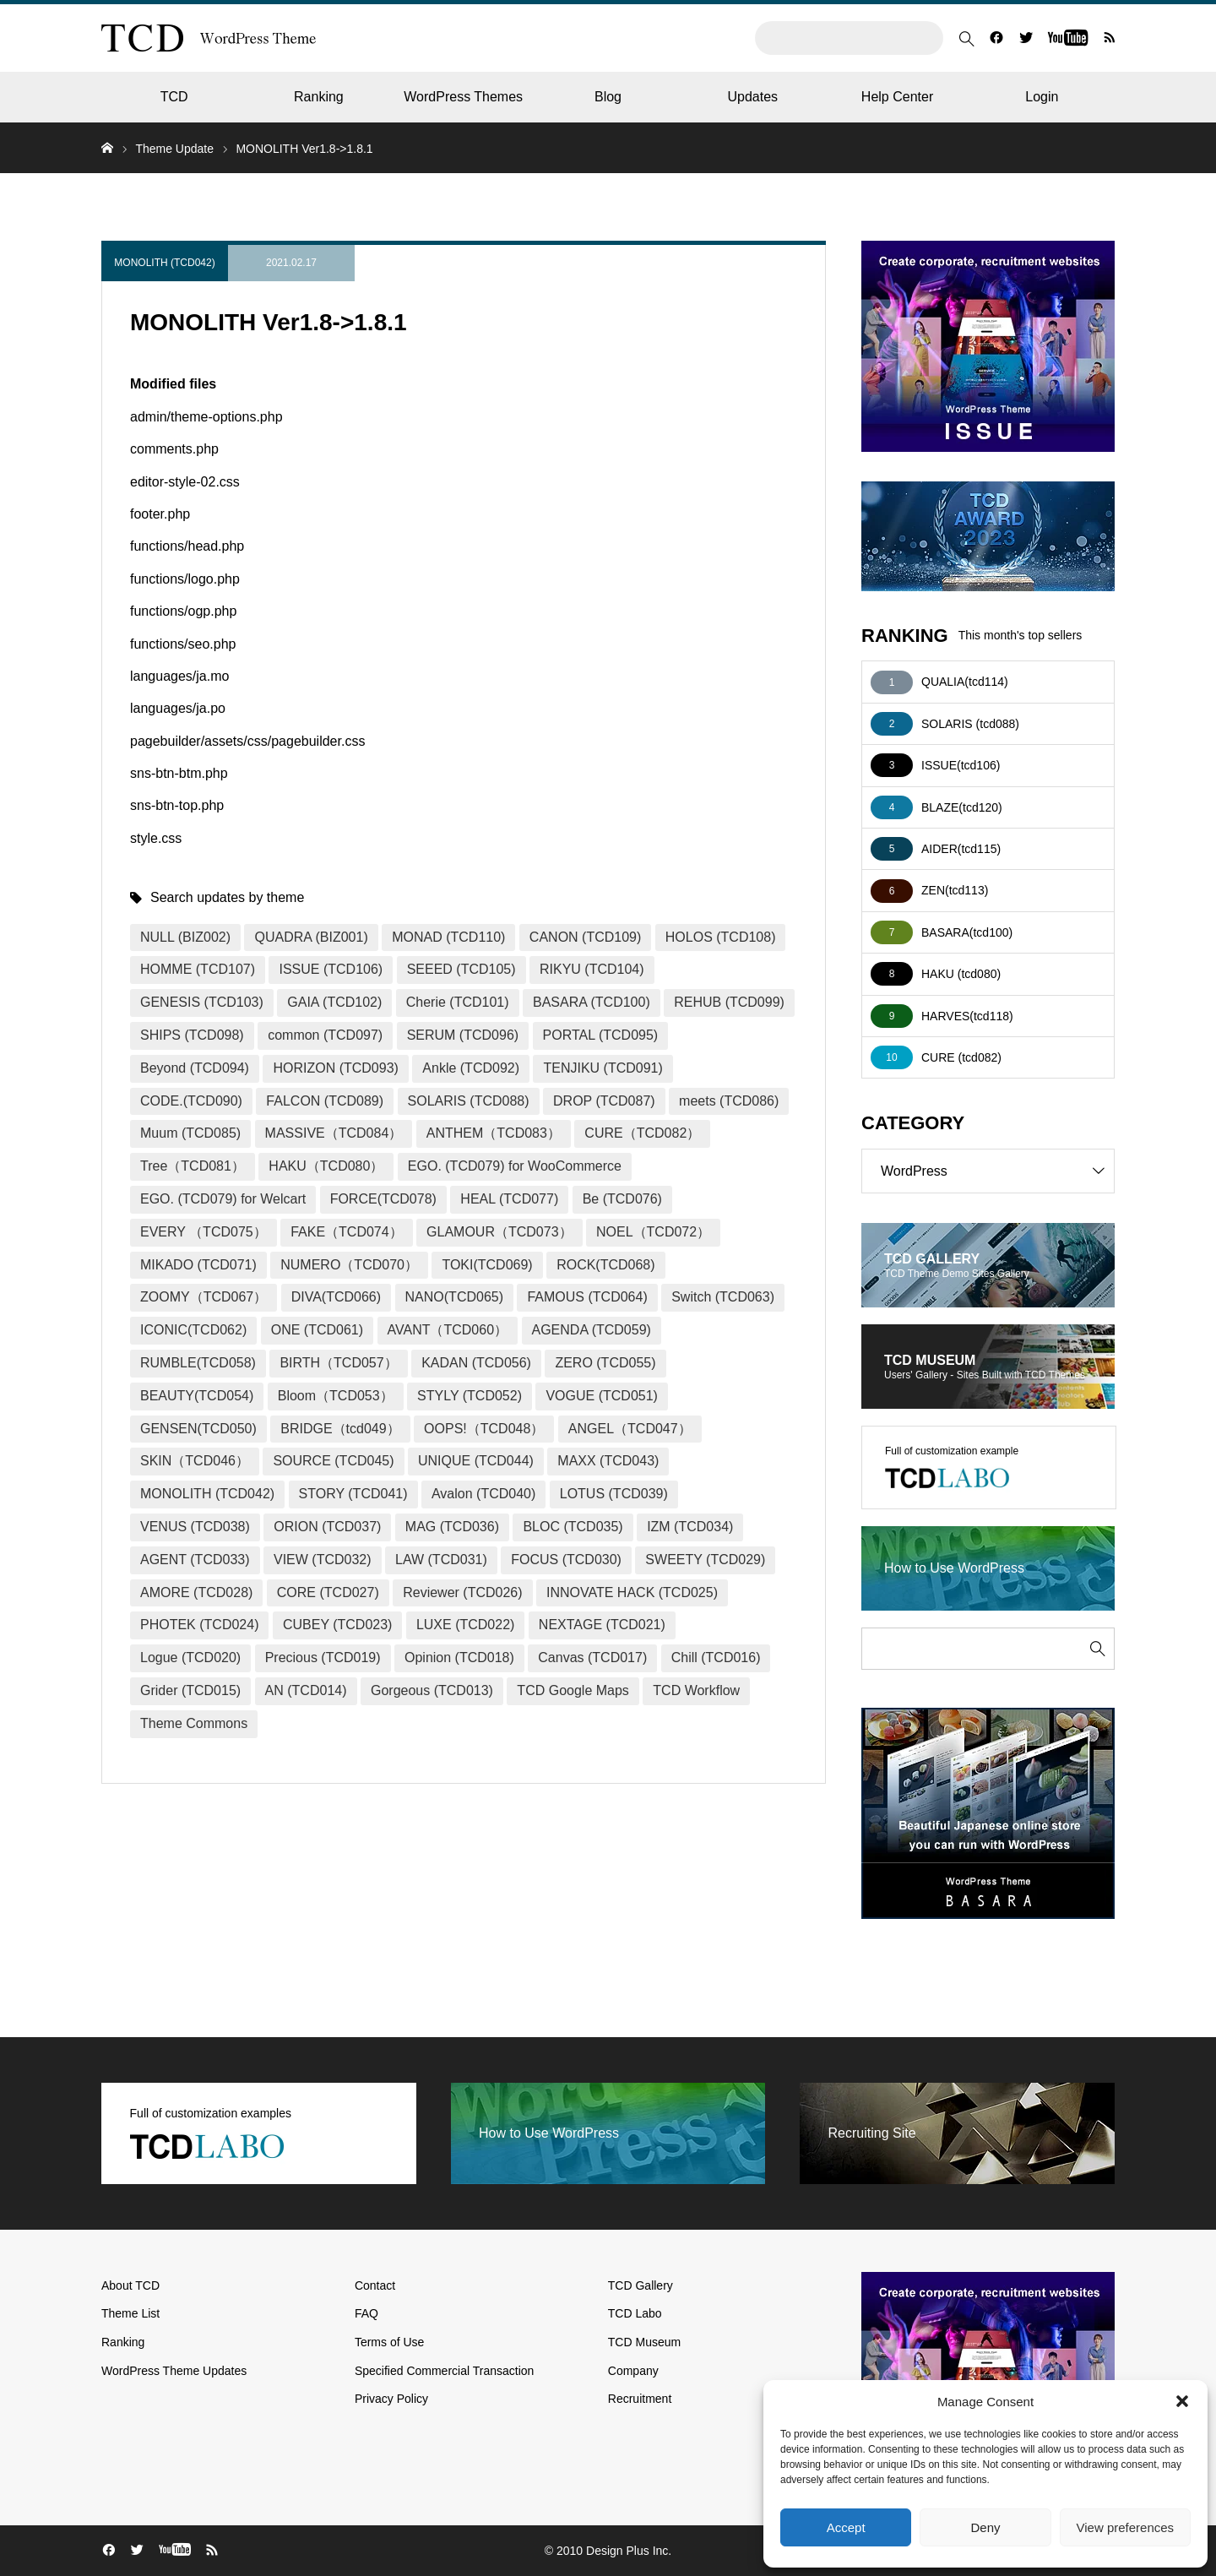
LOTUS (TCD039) (614, 1493)
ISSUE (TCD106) (331, 969)
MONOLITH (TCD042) (164, 263)
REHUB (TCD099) (729, 1002)
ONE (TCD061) (317, 1330)
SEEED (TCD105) (461, 969)
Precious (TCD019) (323, 1657)
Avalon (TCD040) (483, 1493)
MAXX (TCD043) (608, 1461)
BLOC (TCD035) (572, 1526)
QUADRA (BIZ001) (310, 937)
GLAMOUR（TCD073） (499, 1232)
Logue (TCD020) (190, 1657)
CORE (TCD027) (328, 1592)
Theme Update (174, 148)
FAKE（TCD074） (346, 1232)
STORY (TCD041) (353, 1493)
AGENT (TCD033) (195, 1559)
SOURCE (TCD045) (333, 1461)
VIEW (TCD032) (323, 1559)
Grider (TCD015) (190, 1690)
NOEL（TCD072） (653, 1232)
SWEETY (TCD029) (705, 1559)
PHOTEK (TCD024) (199, 1624)
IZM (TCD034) (690, 1526)
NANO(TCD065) (454, 1297)
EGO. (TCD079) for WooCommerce (515, 1166)
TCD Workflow (696, 1690)
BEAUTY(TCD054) (196, 1396)
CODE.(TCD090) (191, 1101)
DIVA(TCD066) (336, 1297)
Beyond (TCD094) (194, 1068)
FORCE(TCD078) (383, 1199)
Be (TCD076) (622, 1199)
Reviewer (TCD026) (462, 1592)
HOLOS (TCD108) (720, 937)
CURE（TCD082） (642, 1133)
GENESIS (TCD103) (201, 1002)
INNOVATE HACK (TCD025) (632, 1592)
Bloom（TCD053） (336, 1396)
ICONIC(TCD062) (193, 1330)
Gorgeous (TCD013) (432, 1690)
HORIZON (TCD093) (335, 1068)
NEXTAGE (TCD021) (602, 1624)
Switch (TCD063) (722, 1297)
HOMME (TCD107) (197, 969)
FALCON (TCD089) (324, 1101)
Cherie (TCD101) (457, 1002)
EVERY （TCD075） (203, 1232)
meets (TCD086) (729, 1101)
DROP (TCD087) (604, 1101)
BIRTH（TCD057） (338, 1363)
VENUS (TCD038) (195, 1526)
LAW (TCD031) (441, 1559)
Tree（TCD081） (192, 1166)
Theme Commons (193, 1723)
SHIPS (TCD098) (192, 1035)
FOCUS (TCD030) (566, 1559)
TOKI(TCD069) (487, 1265)
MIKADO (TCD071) (198, 1265)
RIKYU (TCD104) (592, 969)
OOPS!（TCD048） (484, 1428)
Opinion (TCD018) (459, 1657)
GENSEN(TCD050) (198, 1428)
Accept (846, 2527)
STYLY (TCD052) (469, 1396)
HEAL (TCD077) (509, 1199)
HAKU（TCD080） (326, 1166)
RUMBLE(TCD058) (198, 1363)
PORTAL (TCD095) (601, 1035)
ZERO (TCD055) (605, 1363)
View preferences (1126, 2527)
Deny (985, 2527)
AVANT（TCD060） (448, 1330)
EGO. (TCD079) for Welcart (223, 1199)
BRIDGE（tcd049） (339, 1428)
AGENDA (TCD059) (591, 1330)
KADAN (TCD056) (476, 1363)
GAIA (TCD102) (334, 1002)
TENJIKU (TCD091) (602, 1068)
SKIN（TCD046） (194, 1461)
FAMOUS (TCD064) (587, 1297)
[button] (1182, 2401)
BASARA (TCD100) (591, 1002)
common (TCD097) (325, 1035)
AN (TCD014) (306, 1690)
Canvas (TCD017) (592, 1657)
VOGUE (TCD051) (601, 1396)
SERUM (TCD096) (462, 1035)
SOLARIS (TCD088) (468, 1101)
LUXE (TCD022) (465, 1624)
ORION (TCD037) (327, 1526)
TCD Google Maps (573, 1690)
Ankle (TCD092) (470, 1068)
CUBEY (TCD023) (338, 1624)
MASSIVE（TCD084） (334, 1133)
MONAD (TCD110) (448, 937)
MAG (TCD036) (452, 1526)
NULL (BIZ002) (185, 937)
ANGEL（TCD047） (630, 1428)
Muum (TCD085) (190, 1133)
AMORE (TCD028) (196, 1592)
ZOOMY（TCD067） (203, 1297)
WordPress (997, 1171)
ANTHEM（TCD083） (493, 1133)
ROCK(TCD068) (605, 1265)
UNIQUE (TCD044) (476, 1461)
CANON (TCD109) (585, 937)
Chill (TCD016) (716, 1657)
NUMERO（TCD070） (349, 1265)
